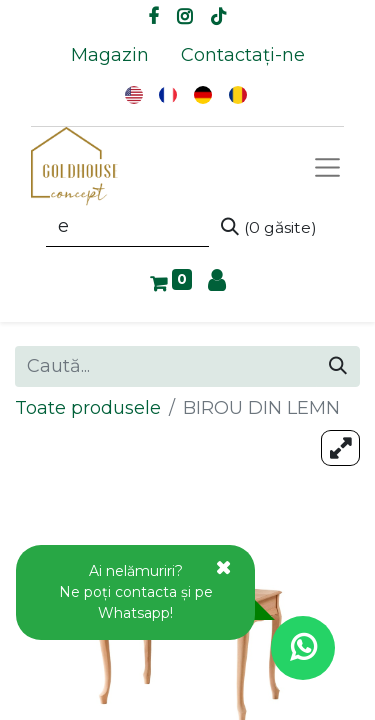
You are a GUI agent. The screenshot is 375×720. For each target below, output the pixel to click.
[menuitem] (110, 55)
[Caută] (269, 227)
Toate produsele (88, 408)
